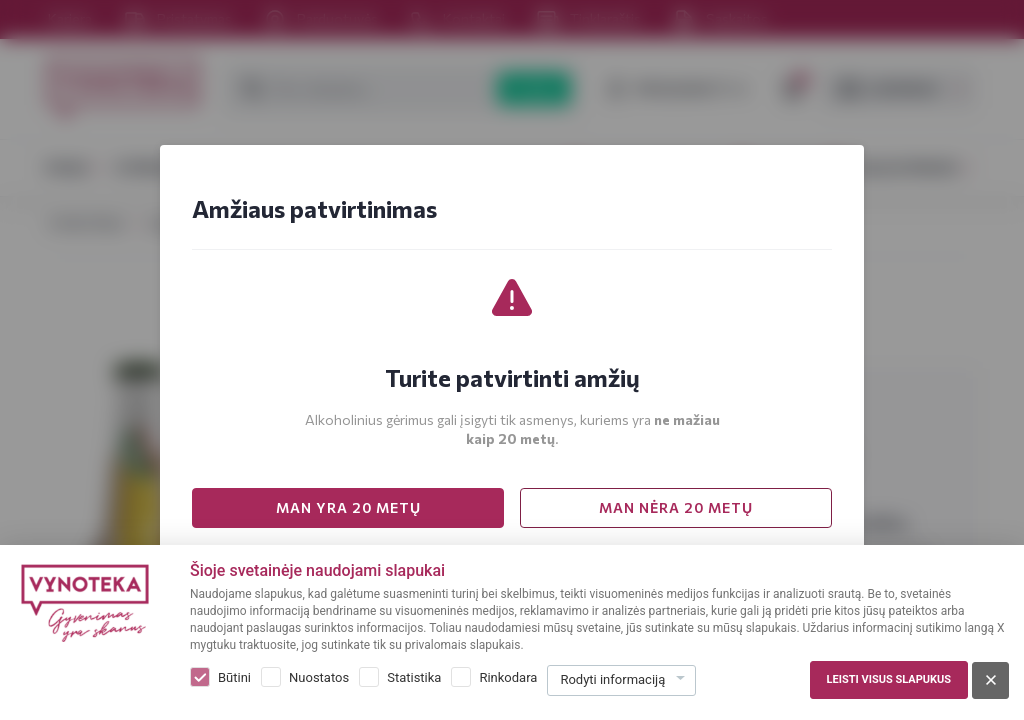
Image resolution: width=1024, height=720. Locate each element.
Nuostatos (319, 677)
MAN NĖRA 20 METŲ (676, 507)
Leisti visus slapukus (889, 679)
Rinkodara (508, 677)
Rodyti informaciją (612, 679)
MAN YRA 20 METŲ (348, 507)
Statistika (414, 677)
